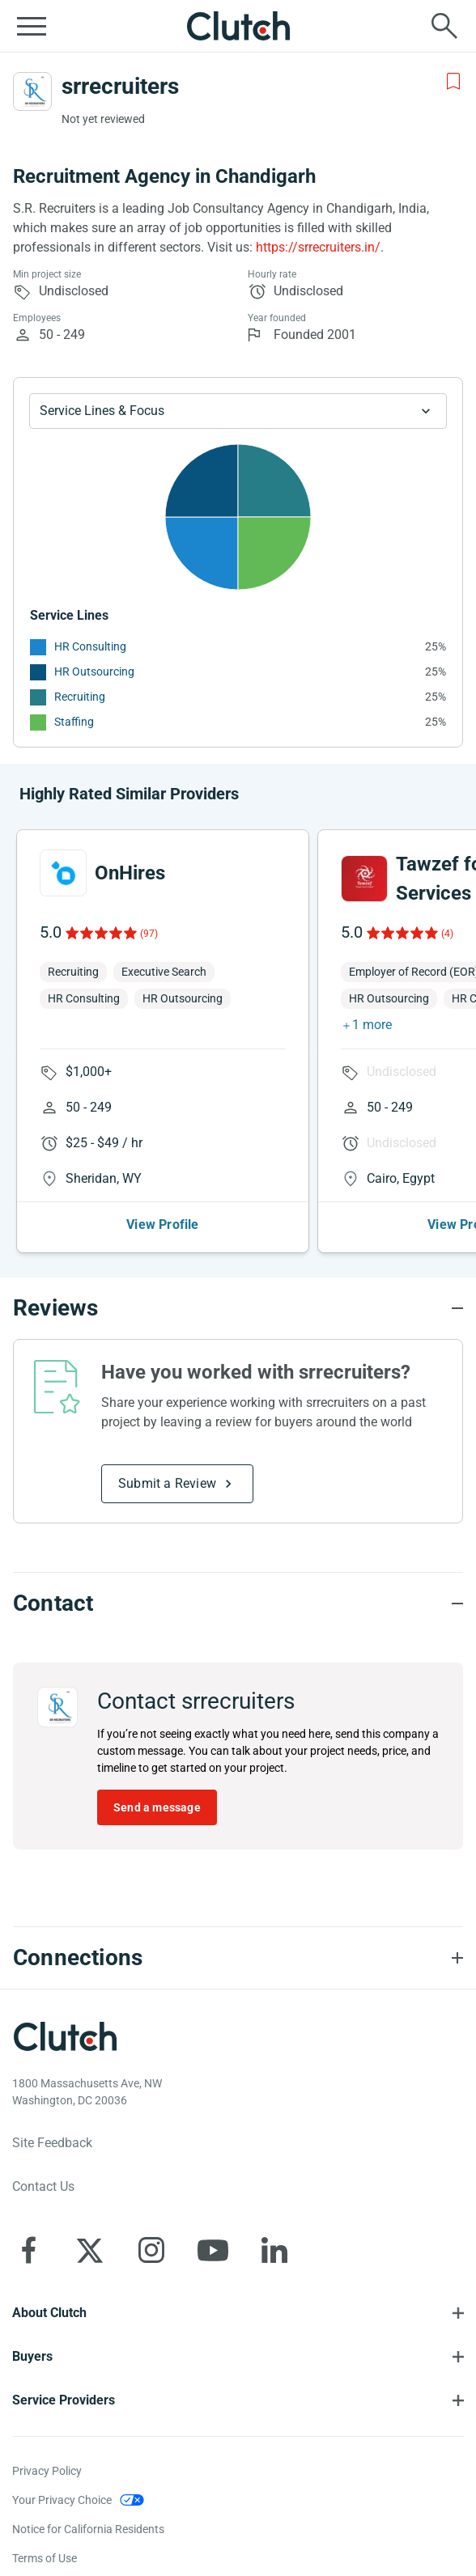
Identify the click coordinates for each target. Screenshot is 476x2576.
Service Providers (63, 2400)
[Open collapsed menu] (31, 25)
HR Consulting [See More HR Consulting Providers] (90, 646)
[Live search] (444, 25)
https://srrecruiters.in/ (318, 247)
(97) (149, 933)
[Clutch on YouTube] (213, 2250)
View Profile (162, 1224)
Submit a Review (167, 1483)
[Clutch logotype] (64, 2036)
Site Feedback (52, 2142)
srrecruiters (120, 86)
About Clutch (49, 2312)
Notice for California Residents (88, 2529)
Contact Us (43, 2186)
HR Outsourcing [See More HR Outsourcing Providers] (94, 671)
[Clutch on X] (90, 2250)
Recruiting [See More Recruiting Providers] (79, 696)
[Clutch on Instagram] (151, 2250)
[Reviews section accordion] (238, 1308)
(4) (447, 933)
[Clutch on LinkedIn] (274, 2250)
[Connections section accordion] (238, 1958)
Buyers (32, 2356)
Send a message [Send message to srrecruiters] (157, 1807)
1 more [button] (372, 1024)
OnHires (130, 873)
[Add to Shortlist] (453, 81)
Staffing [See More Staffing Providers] (74, 721)
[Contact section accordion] (238, 1603)
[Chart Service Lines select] (238, 411)
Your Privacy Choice (62, 2499)
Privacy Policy (47, 2470)
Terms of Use (44, 2558)
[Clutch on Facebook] (28, 2250)
